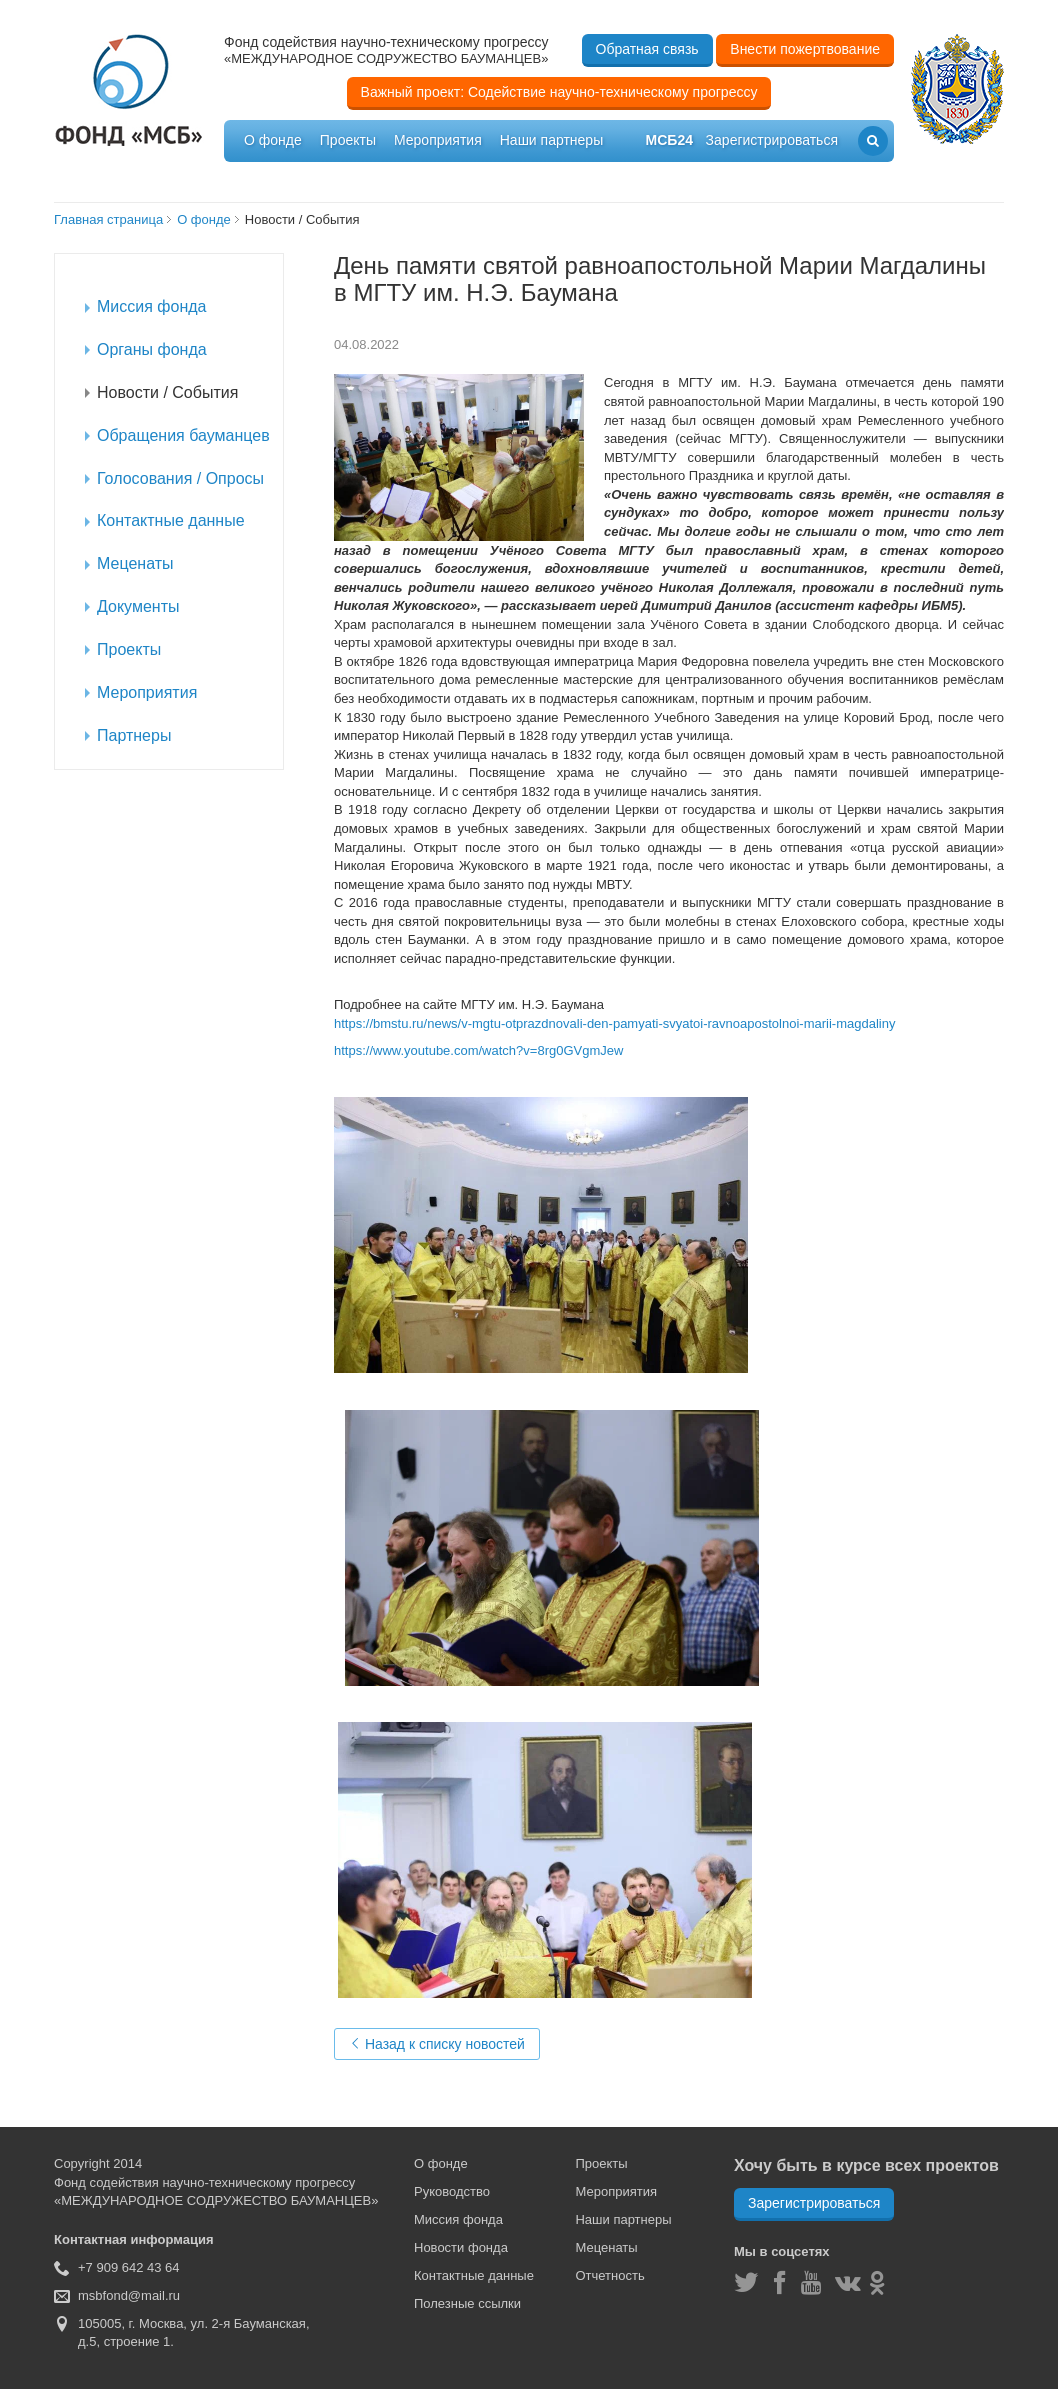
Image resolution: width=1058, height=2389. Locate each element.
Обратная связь (647, 49)
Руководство (452, 2191)
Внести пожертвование (805, 49)
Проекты (348, 140)
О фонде (273, 140)
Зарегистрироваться (814, 2203)
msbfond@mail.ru (129, 2295)
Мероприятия (438, 140)
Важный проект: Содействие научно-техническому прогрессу (559, 92)
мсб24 (669, 140)
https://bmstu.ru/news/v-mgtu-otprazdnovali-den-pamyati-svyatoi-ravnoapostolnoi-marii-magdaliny (614, 1023)
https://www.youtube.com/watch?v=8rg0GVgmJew (478, 1050)
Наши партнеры (551, 140)
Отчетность (609, 2275)
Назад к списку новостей (437, 2044)
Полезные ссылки (467, 2303)
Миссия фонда (458, 2219)
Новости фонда (461, 2247)
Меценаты (606, 2247)
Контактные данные (474, 2275)
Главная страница (108, 219)
